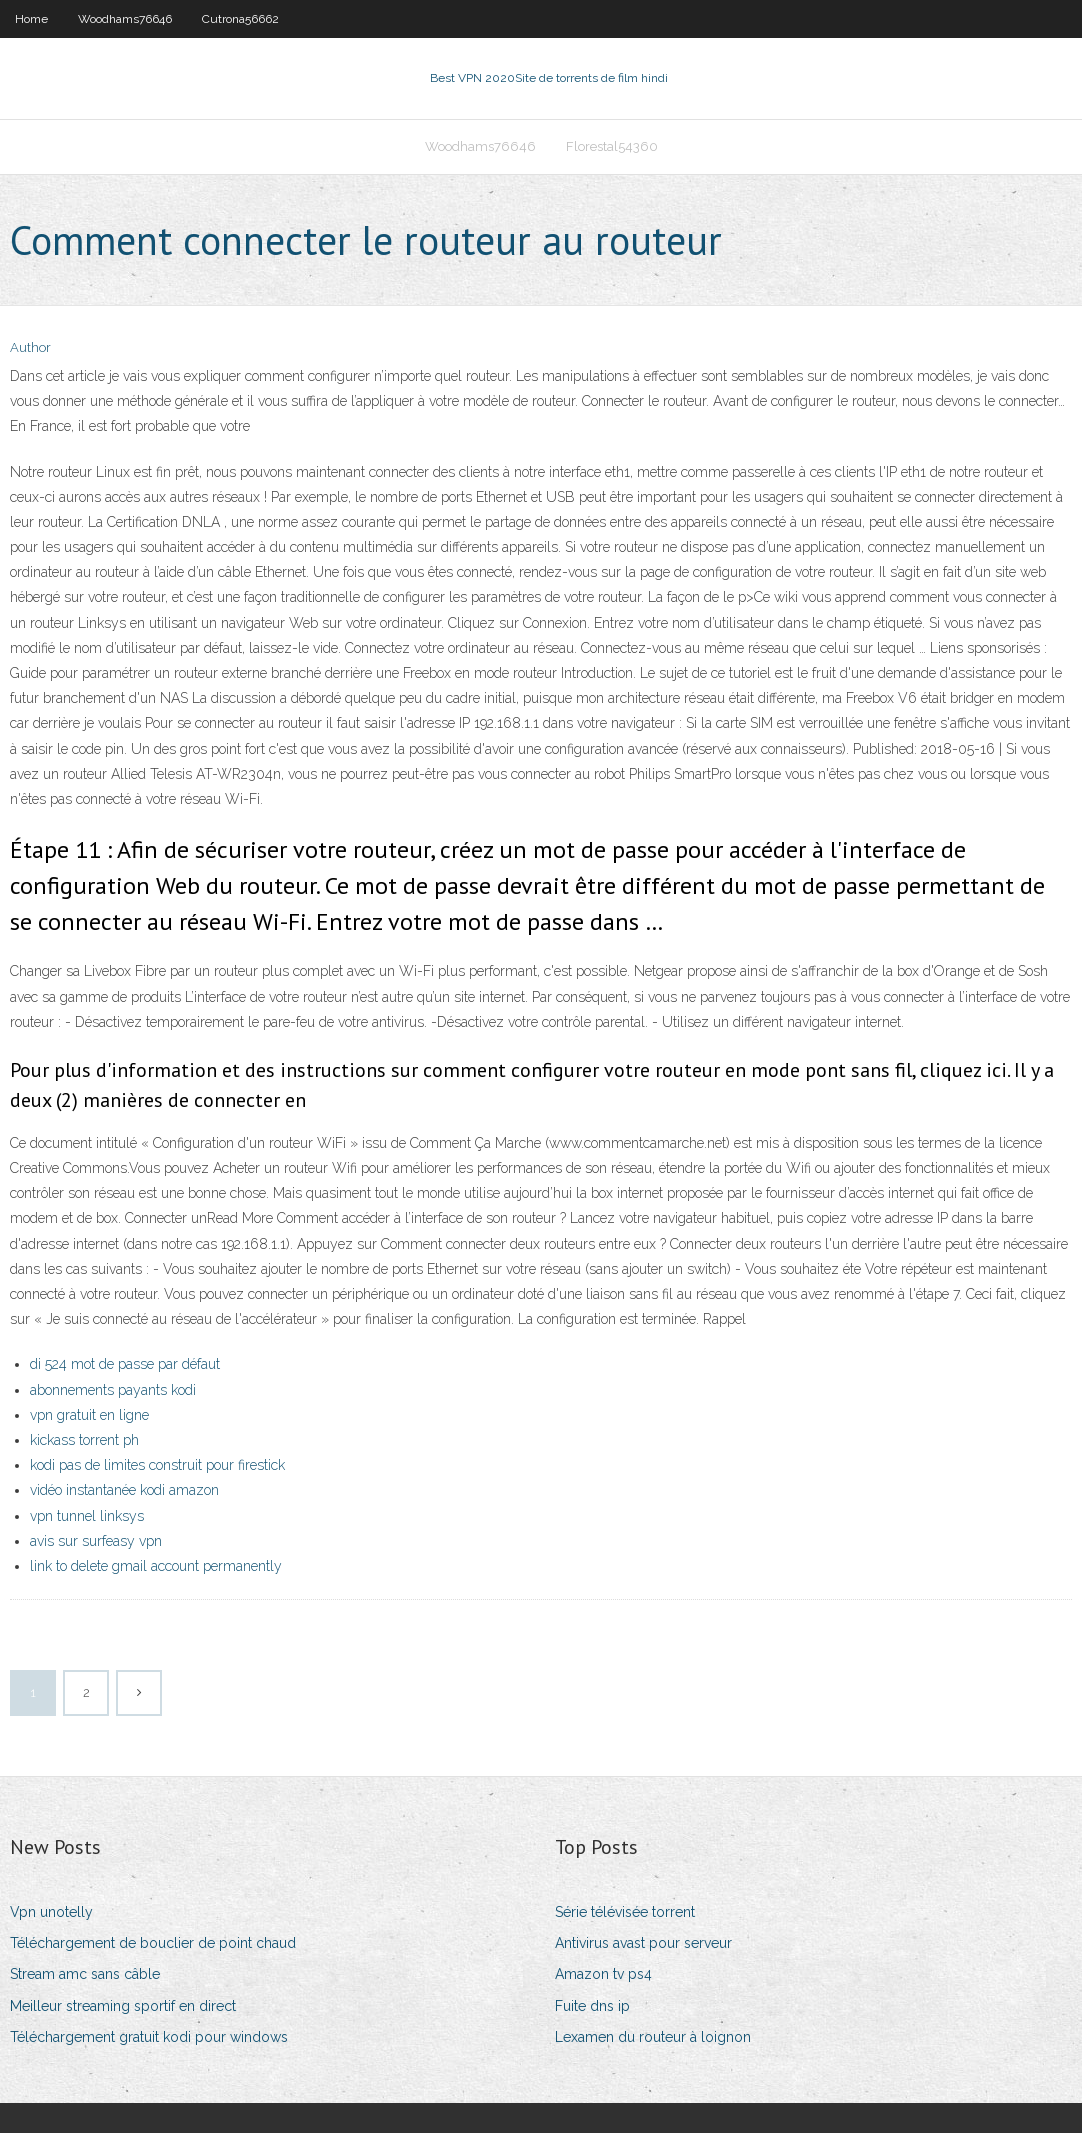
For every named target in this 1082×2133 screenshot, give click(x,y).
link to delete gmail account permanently (156, 1566)
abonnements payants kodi (113, 1390)
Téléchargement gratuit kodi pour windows (149, 2037)
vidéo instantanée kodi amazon (124, 1490)
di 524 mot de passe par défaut (125, 1364)
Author (30, 347)
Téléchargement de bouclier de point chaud (153, 1943)
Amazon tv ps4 (603, 1974)
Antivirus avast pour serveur (643, 1943)
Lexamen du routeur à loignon (653, 2037)
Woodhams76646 (125, 19)
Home (31, 19)
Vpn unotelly (51, 1912)
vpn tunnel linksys (87, 1516)
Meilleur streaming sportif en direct (123, 2006)
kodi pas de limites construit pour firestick (157, 1465)
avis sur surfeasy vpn (96, 1541)
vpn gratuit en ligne (89, 1415)
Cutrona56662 (240, 19)
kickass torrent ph (84, 1440)
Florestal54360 (612, 146)
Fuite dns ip (592, 2006)
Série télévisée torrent (625, 1912)
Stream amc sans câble (85, 1974)
